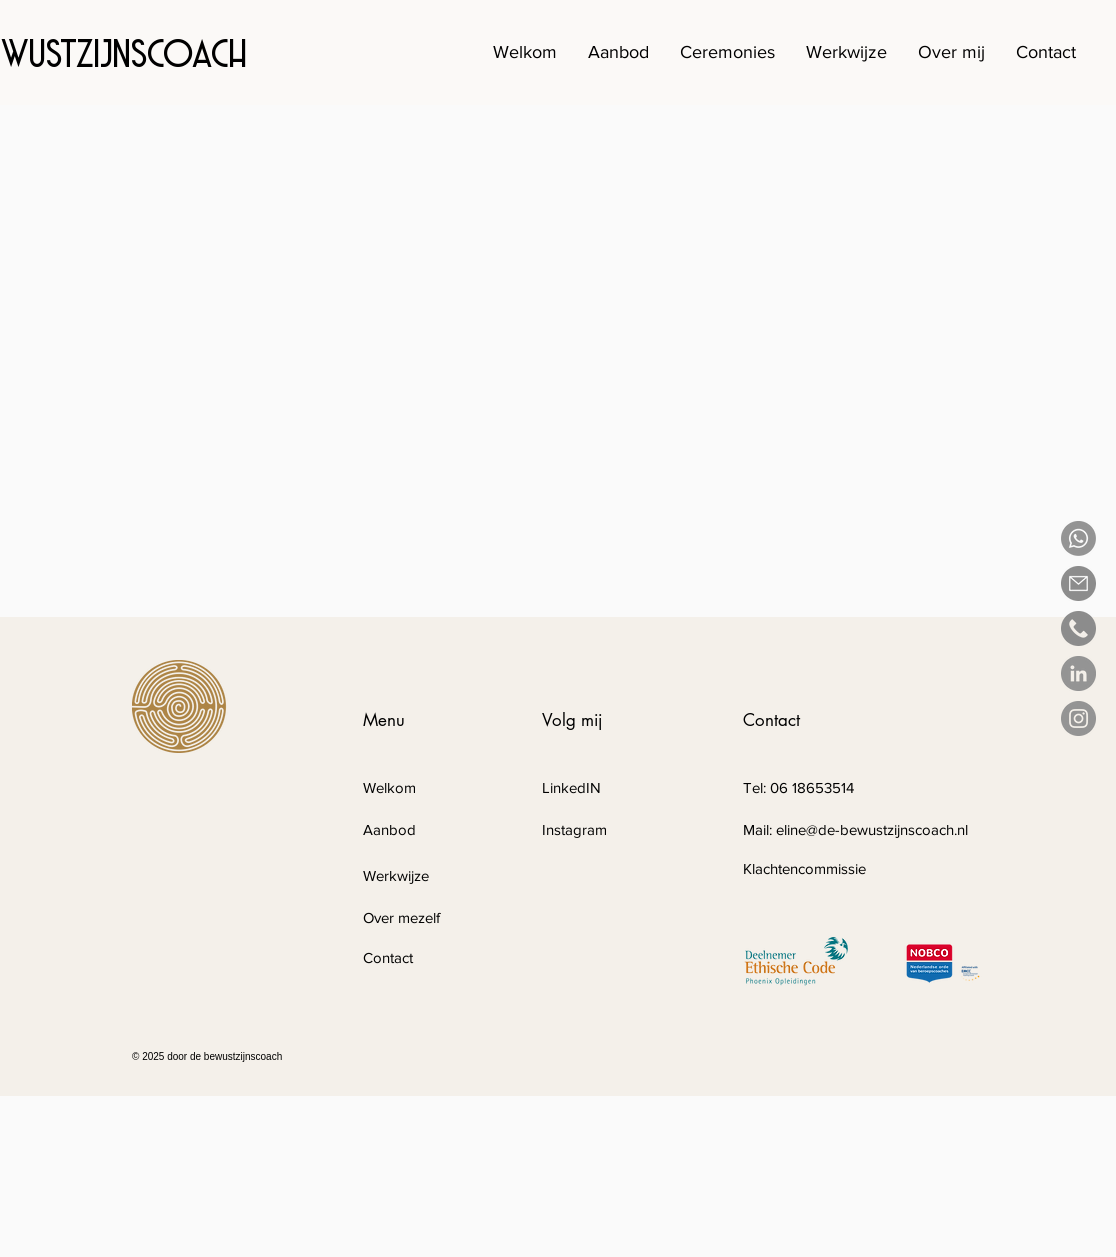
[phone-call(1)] (1078, 628)
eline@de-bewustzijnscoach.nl (872, 829)
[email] (1078, 583)
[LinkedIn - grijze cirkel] (1078, 673)
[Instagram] (1078, 718)
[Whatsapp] (1078, 538)
